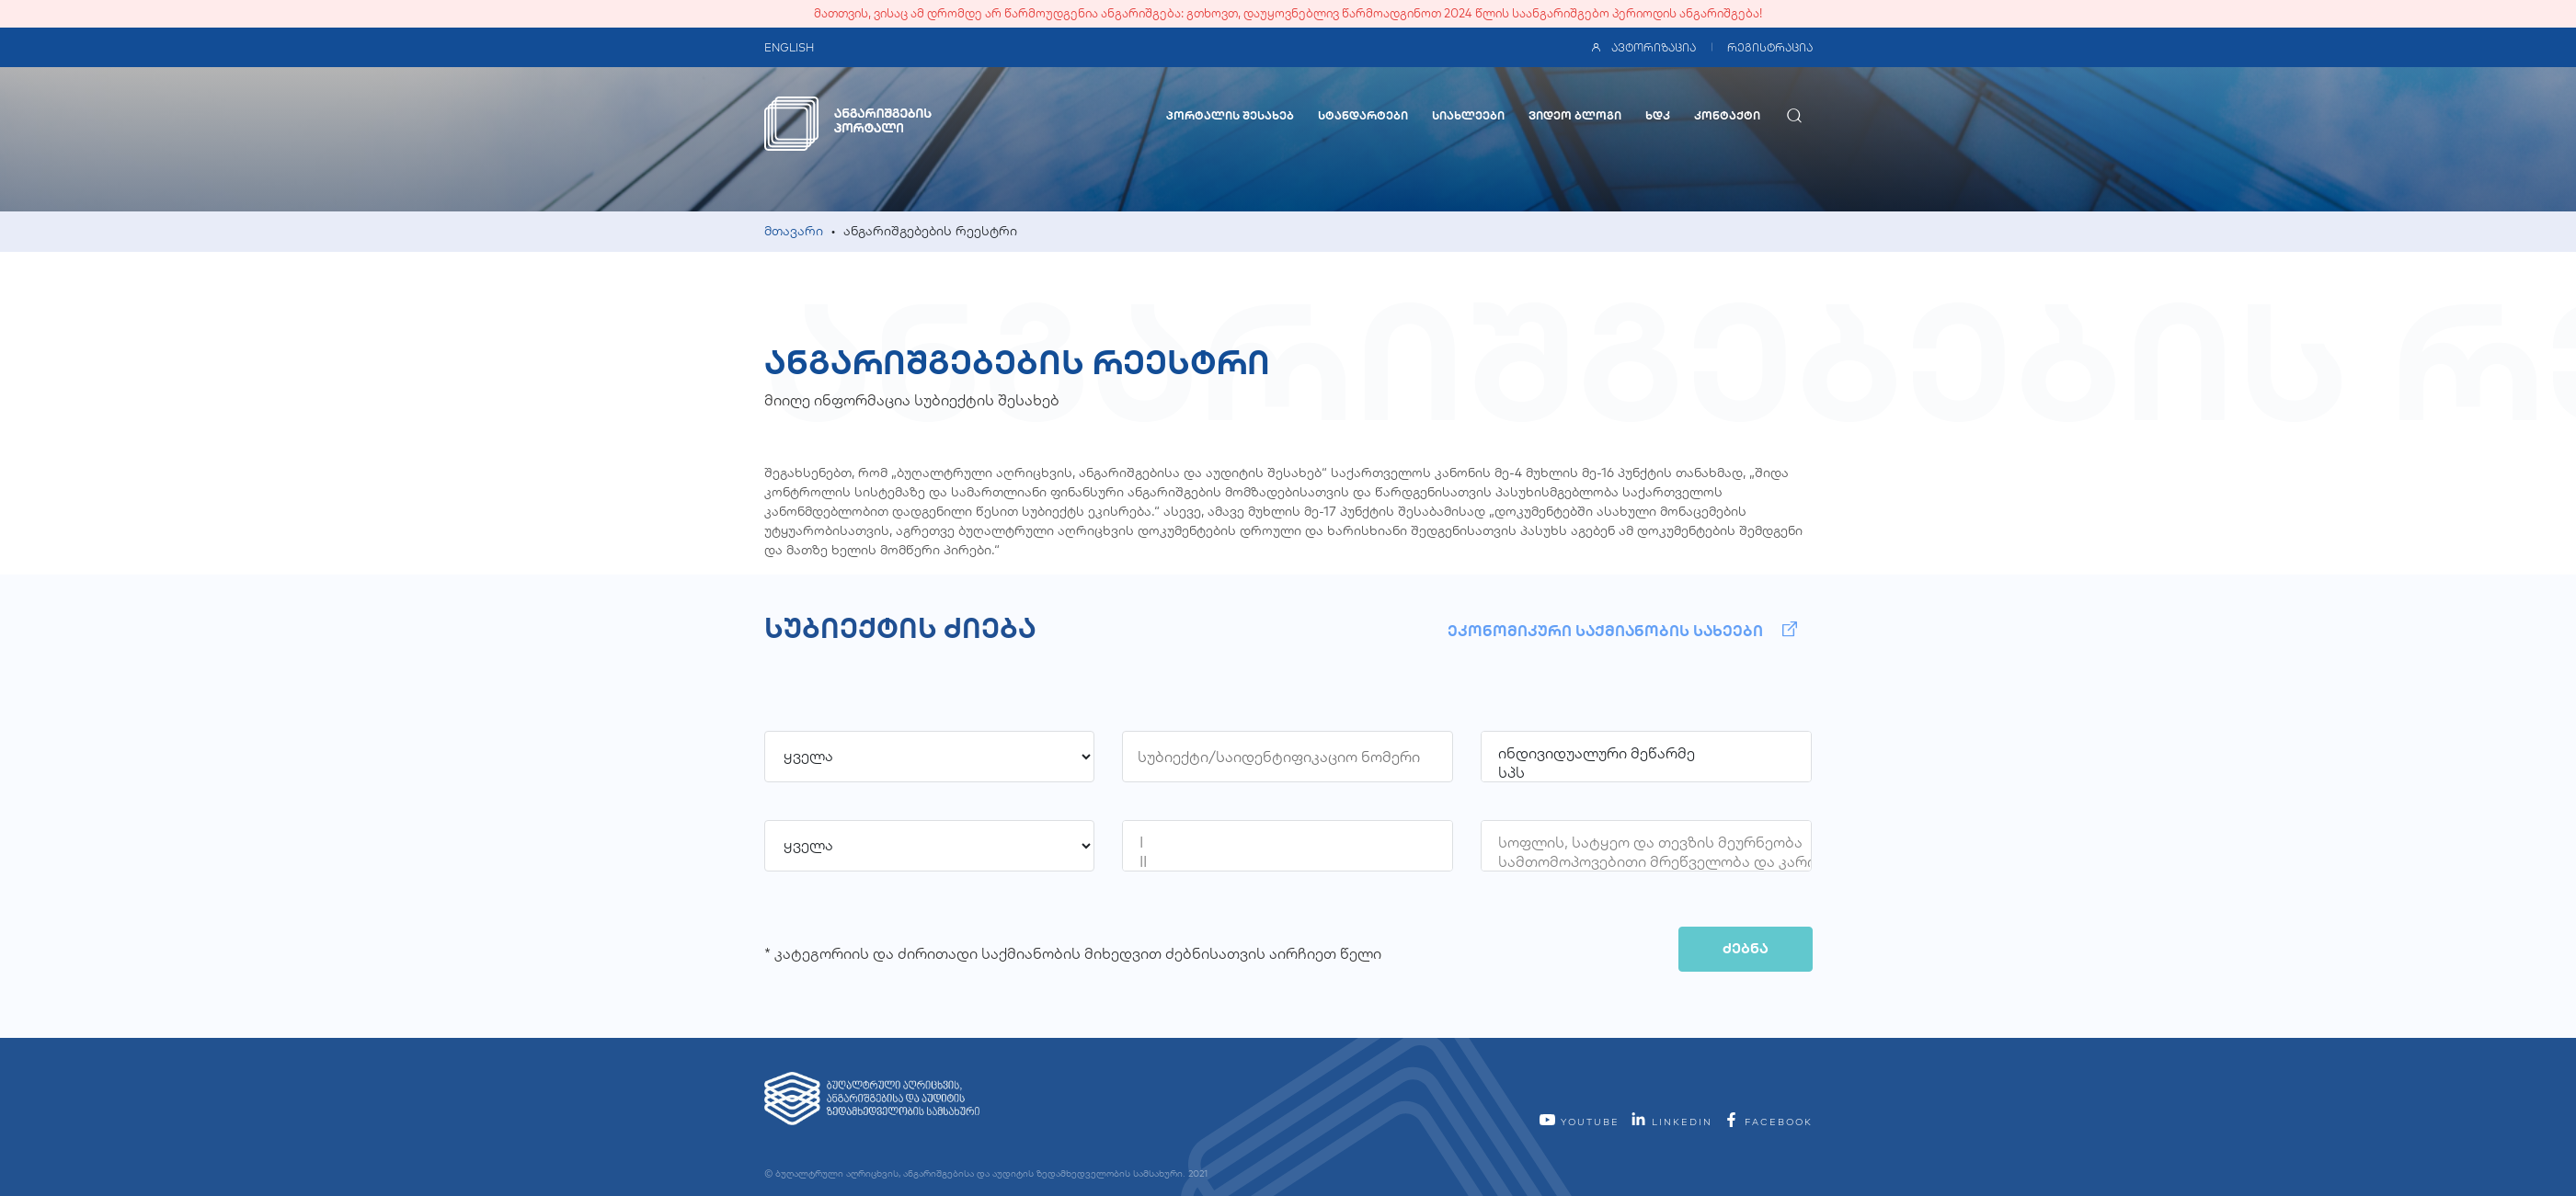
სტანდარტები (1363, 115)
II (1287, 861)
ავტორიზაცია (1643, 47)
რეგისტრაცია (1770, 47)
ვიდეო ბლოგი (1574, 115)
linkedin (1671, 1122)
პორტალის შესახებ (1230, 115)
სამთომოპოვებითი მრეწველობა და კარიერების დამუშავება (1646, 861)
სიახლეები (1468, 115)
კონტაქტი (1727, 115)
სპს (1646, 772)
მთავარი (793, 230)
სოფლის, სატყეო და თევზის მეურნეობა (1646, 842)
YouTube (1579, 1122)
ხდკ (1657, 115)
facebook (1768, 1122)
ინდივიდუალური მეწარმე (1646, 753)
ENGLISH (789, 47)
